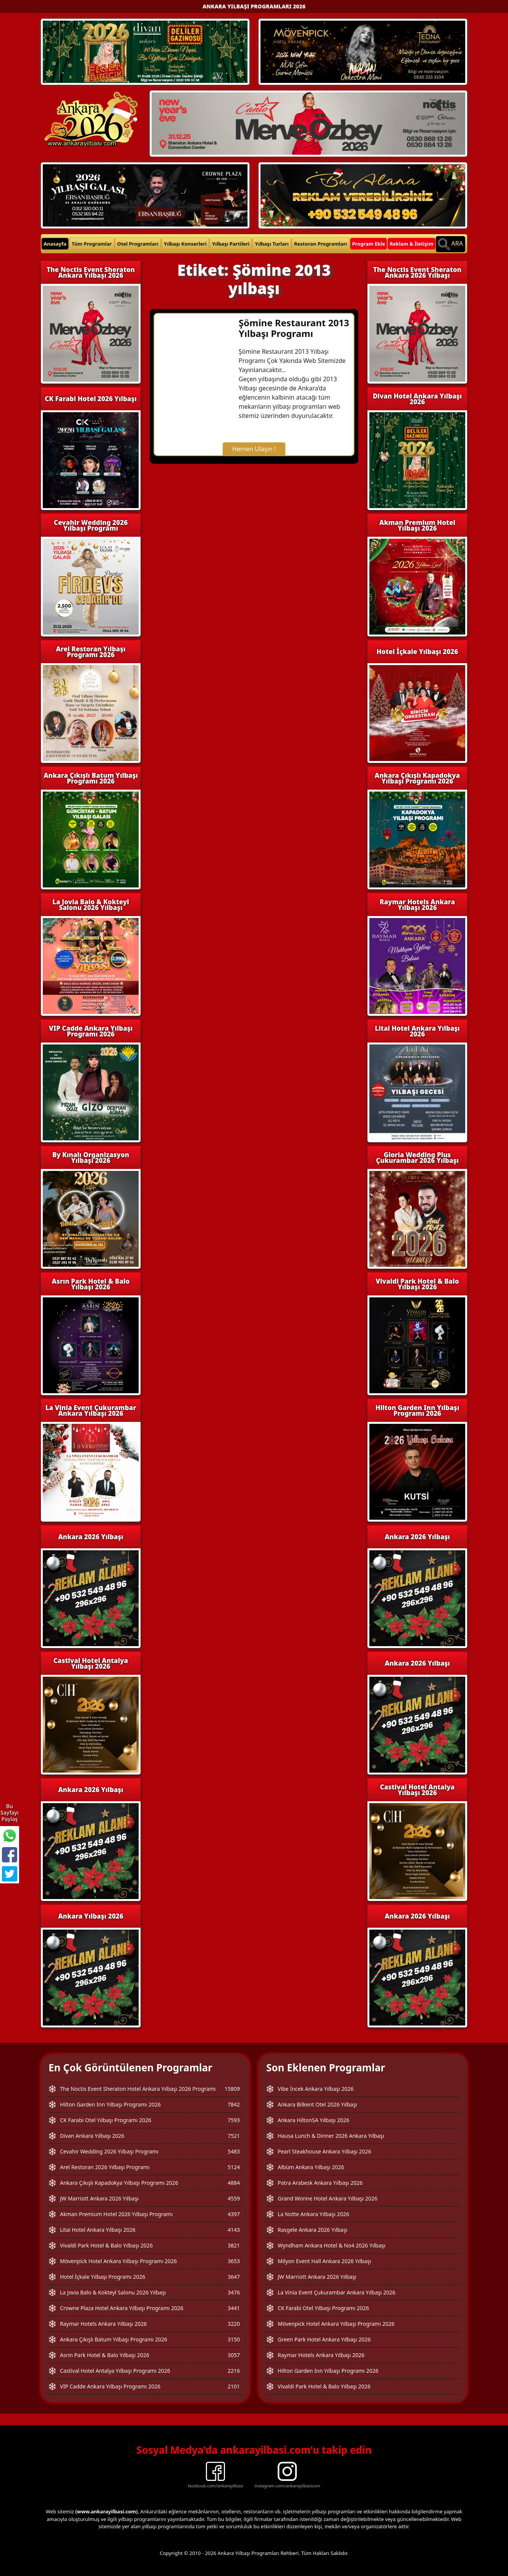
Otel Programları (138, 243)
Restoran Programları (320, 243)
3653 (234, 2261)
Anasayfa (55, 243)
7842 (234, 2104)
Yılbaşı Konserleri (185, 243)
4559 (234, 2198)
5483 (234, 2151)
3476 (234, 2292)
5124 (234, 2167)
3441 (234, 2308)
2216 (234, 2370)
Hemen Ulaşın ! (254, 449)
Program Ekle (368, 243)
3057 (234, 2355)
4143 (234, 2229)
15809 (232, 2088)
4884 (234, 2182)
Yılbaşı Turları (271, 243)
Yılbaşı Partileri (230, 243)
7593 (234, 2120)
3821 (234, 2245)
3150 (234, 2339)
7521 (234, 2135)
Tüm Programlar (92, 243)
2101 (234, 2386)
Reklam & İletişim (412, 243)
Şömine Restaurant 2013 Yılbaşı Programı (294, 328)
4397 (234, 2214)
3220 (234, 2323)
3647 (234, 2276)
